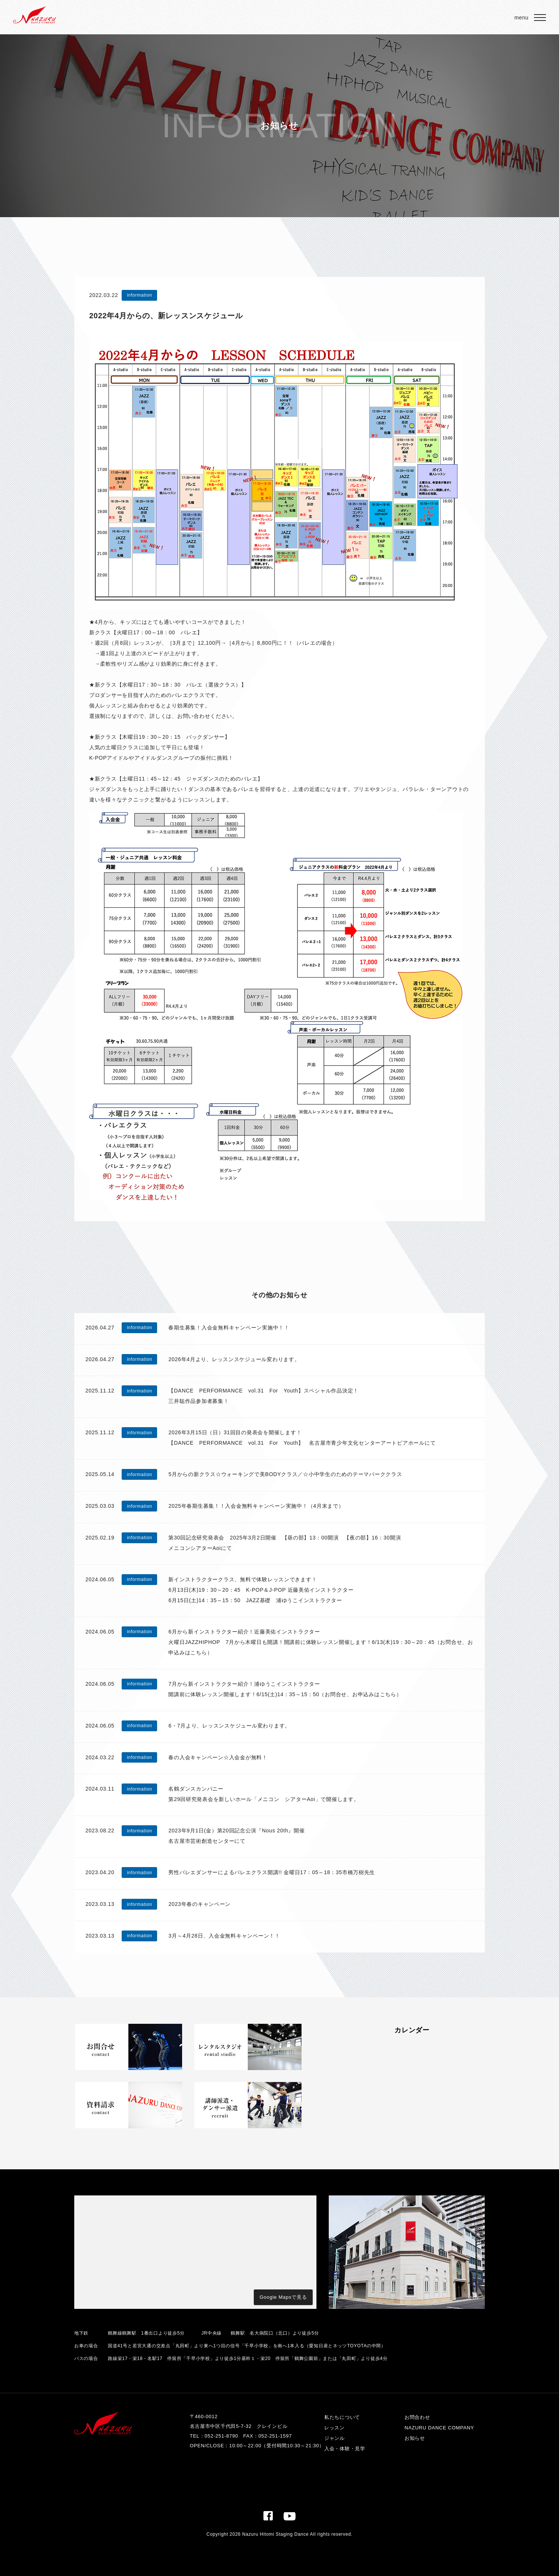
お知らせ (415, 2438)
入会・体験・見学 (344, 2448)
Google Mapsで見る (283, 2297)
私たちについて (342, 2417)
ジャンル (334, 2438)
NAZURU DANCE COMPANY (439, 2427)
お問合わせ (417, 2417)
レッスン (334, 2427)
